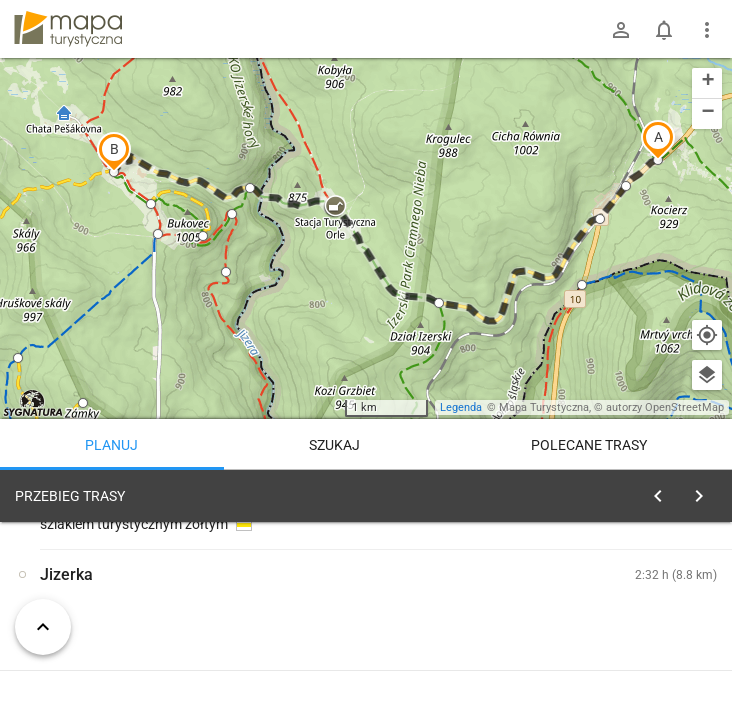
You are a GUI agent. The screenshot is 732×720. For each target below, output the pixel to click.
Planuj (111, 445)
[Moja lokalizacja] (707, 335)
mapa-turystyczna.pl (68, 29)
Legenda (461, 407)
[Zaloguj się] (621, 30)
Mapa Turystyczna (544, 407)
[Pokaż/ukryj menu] (707, 30)
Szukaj (334, 445)
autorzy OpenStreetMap (665, 407)
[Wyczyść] (705, 491)
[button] (658, 140)
